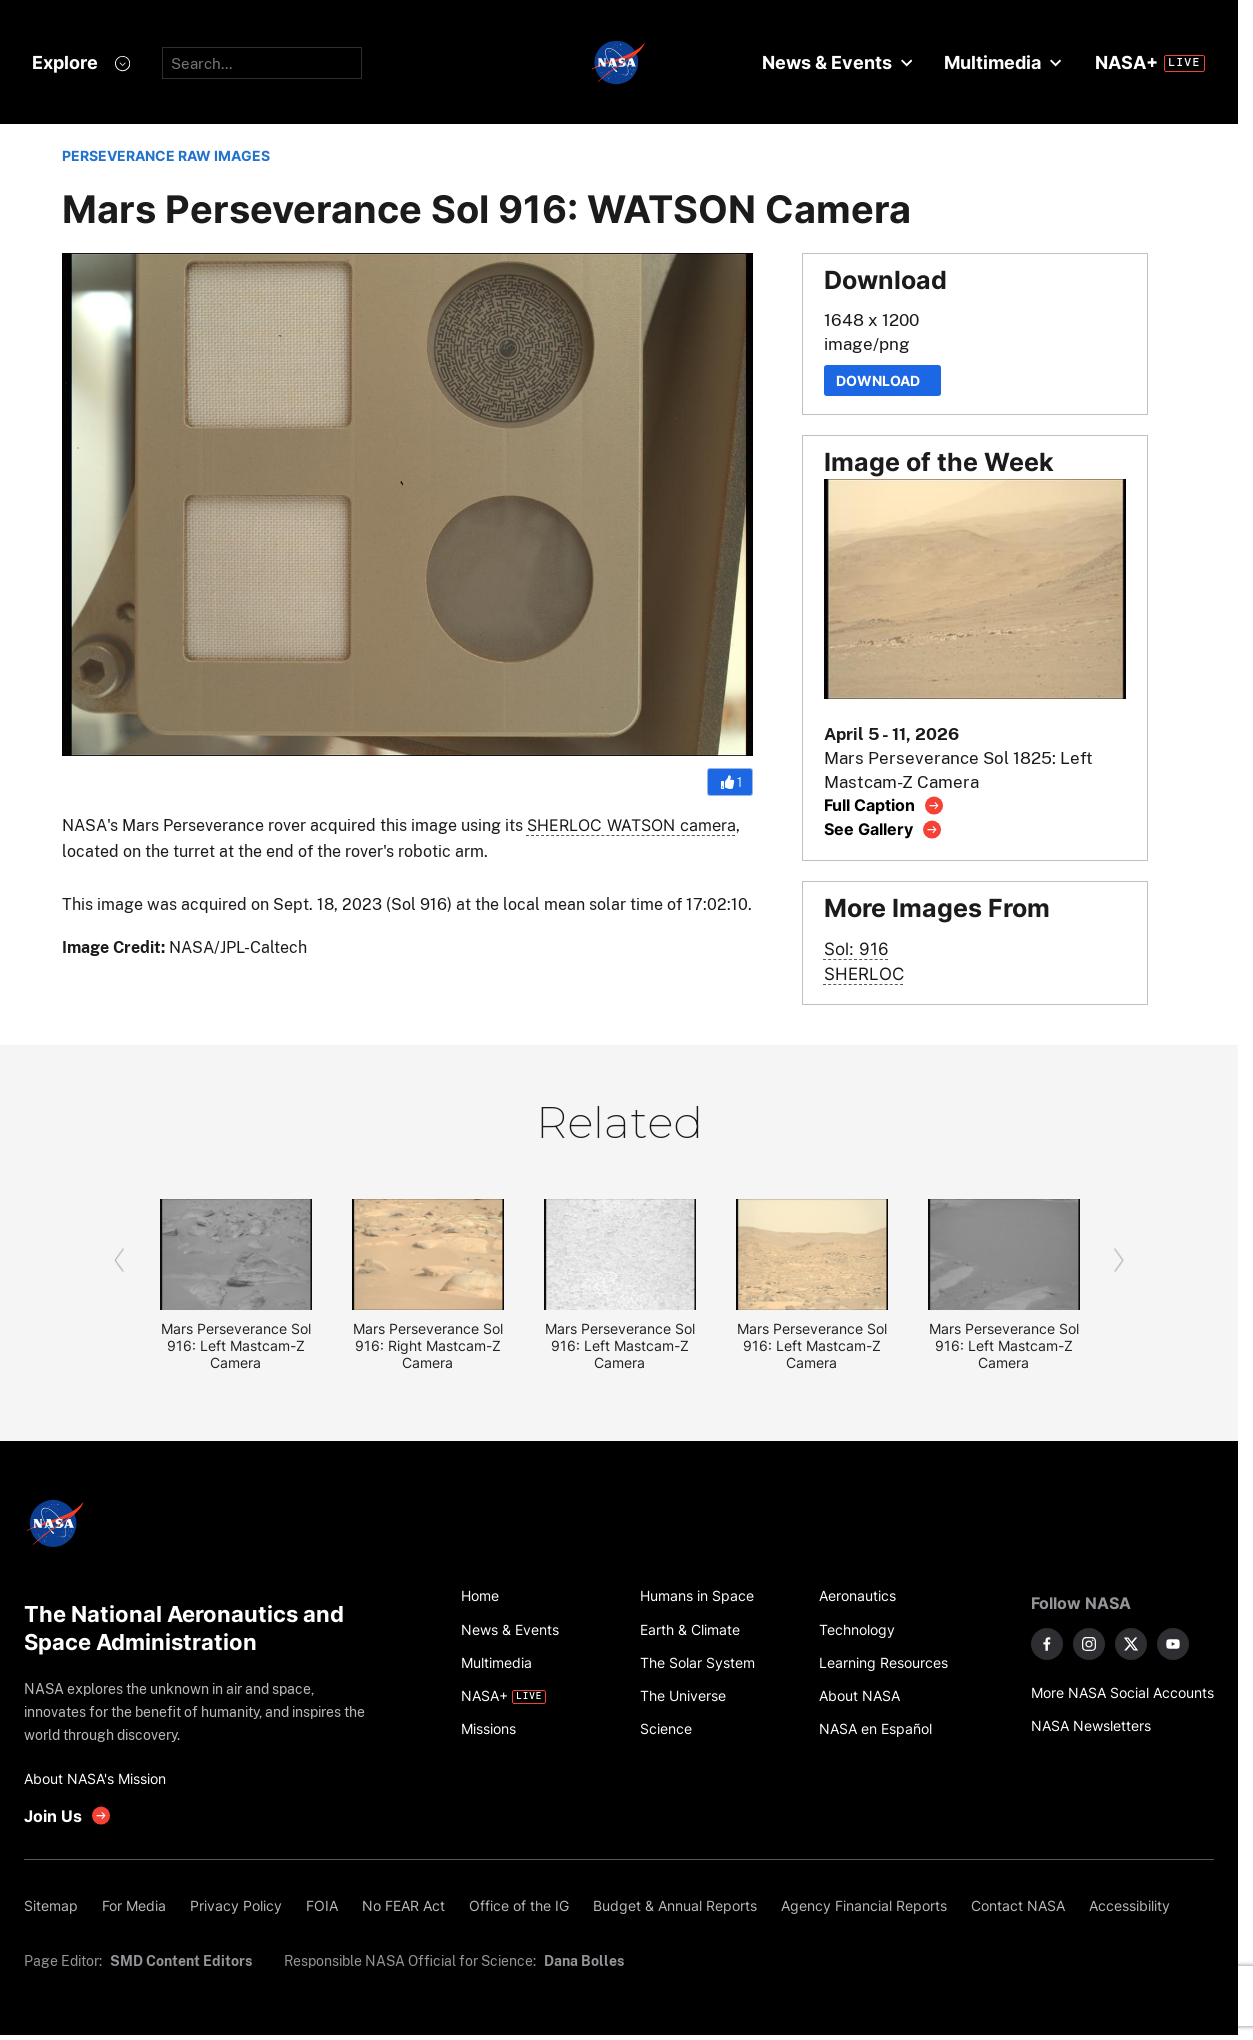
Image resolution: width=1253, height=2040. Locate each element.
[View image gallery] (883, 829)
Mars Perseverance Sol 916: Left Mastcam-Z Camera (236, 1345)
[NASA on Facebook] (1047, 1644)
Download (882, 380)
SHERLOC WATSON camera (631, 825)
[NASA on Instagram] (1089, 1644)
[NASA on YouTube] (1173, 1644)
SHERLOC (864, 973)
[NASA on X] (1131, 1644)
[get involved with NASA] (68, 1815)
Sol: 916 (856, 948)
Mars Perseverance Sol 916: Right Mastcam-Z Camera (428, 1345)
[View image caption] (884, 805)
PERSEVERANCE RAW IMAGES (166, 155)
